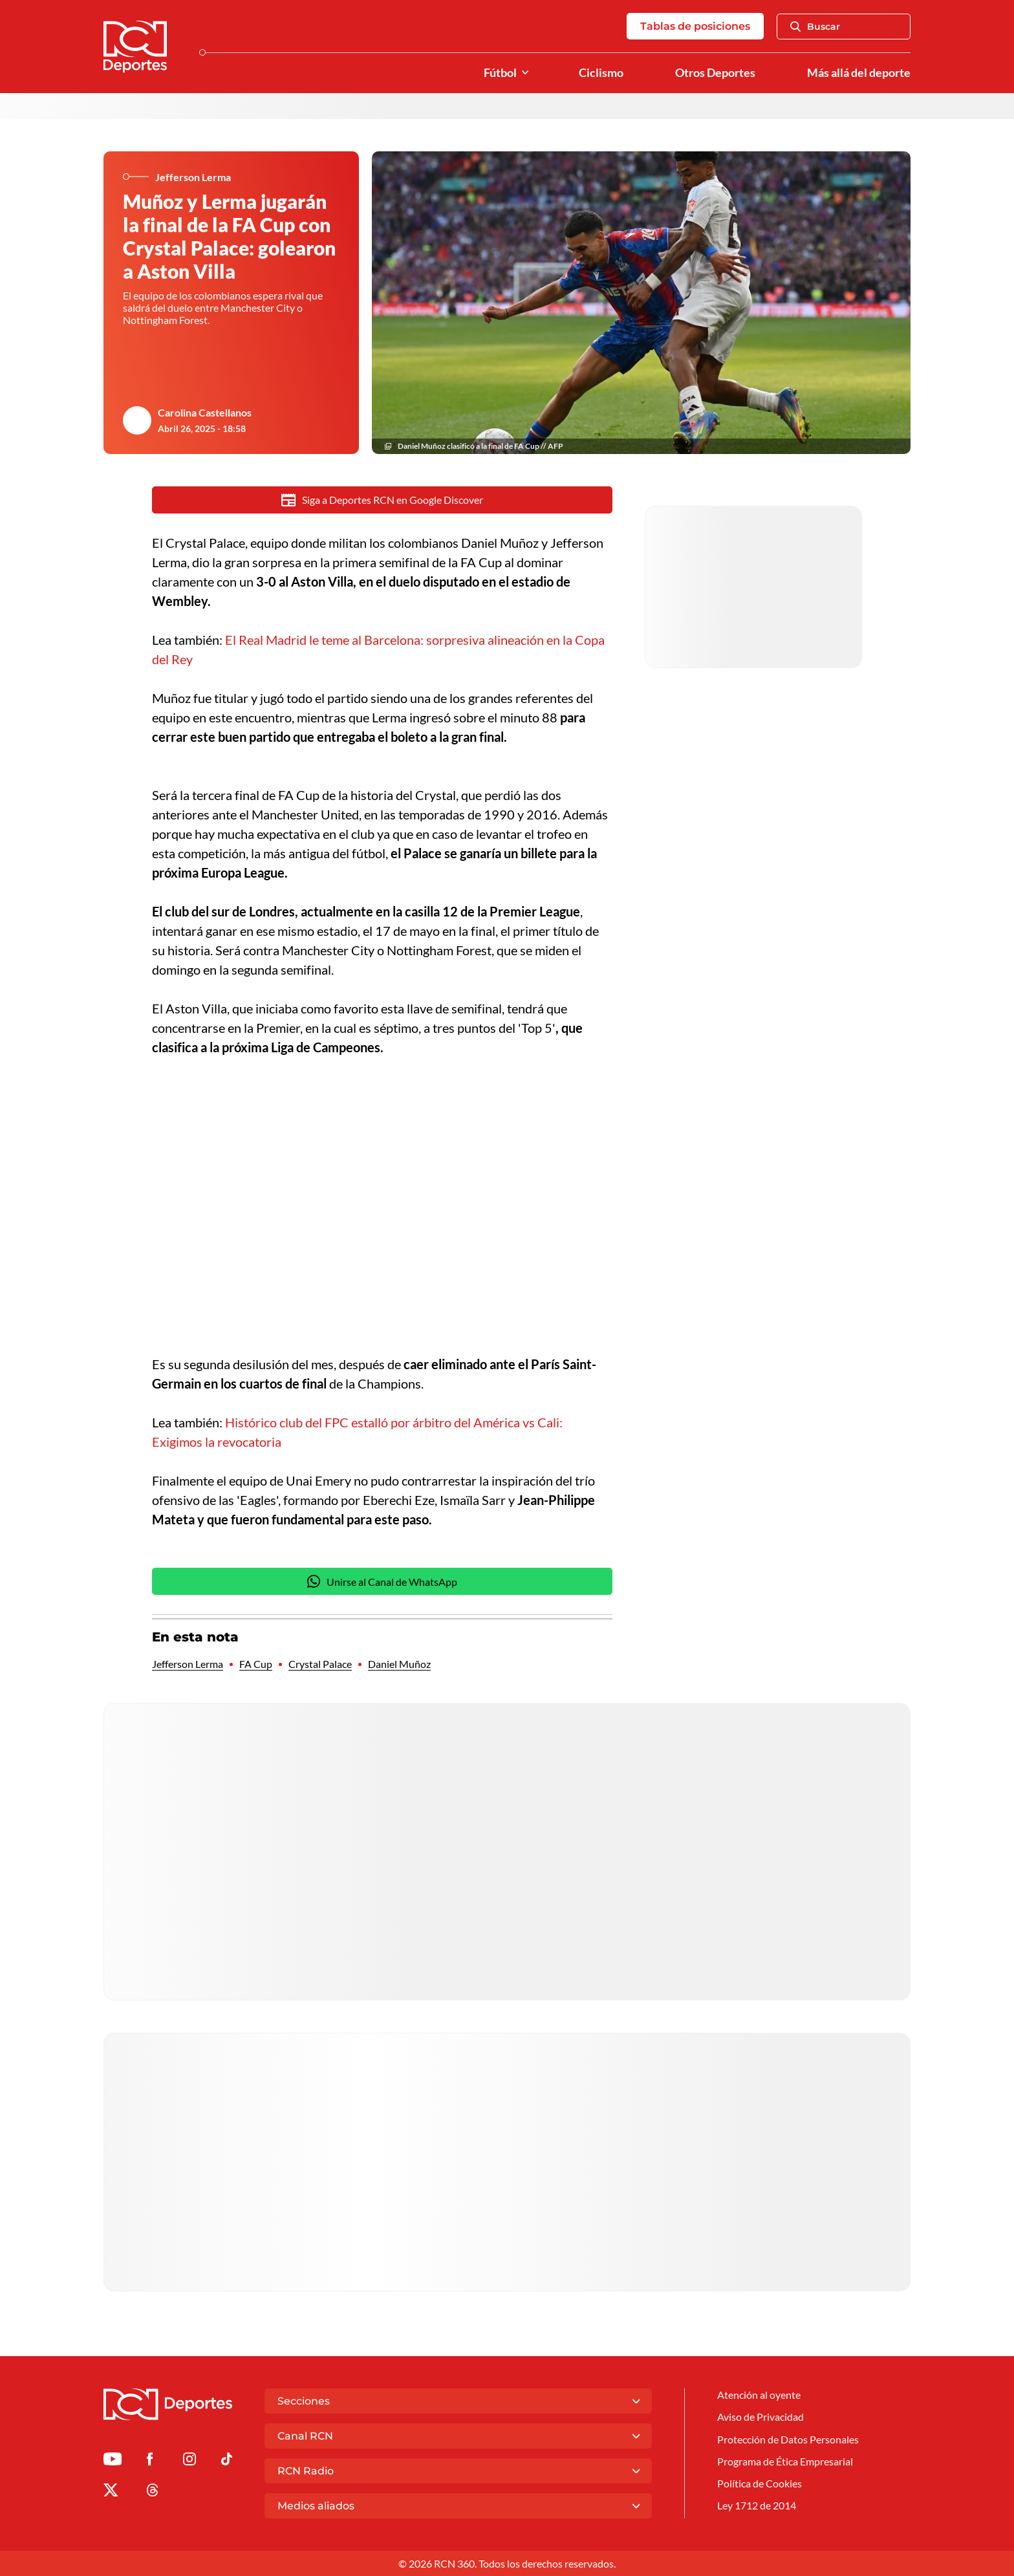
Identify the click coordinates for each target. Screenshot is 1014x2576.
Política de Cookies (759, 2483)
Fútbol (500, 73)
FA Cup (255, 1664)
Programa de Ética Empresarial (785, 2461)
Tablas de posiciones (695, 26)
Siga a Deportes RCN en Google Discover (382, 499)
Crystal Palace (320, 1664)
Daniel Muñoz (399, 1664)
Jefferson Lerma (187, 1664)
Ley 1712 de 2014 (756, 2505)
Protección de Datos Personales (788, 2439)
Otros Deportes (715, 73)
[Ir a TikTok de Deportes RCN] (226, 2461)
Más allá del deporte (859, 73)
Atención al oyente (759, 2394)
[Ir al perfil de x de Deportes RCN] (110, 2492)
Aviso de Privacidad (760, 2416)
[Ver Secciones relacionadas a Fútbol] (525, 73)
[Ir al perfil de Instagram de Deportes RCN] (189, 2461)
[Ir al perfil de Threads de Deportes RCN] (152, 2492)
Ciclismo (601, 73)
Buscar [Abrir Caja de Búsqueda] (815, 26)
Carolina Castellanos (205, 412)
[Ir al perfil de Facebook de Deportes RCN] (150, 2461)
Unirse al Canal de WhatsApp (382, 1581)
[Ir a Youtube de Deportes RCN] (112, 2461)
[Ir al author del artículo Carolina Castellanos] (137, 420)
